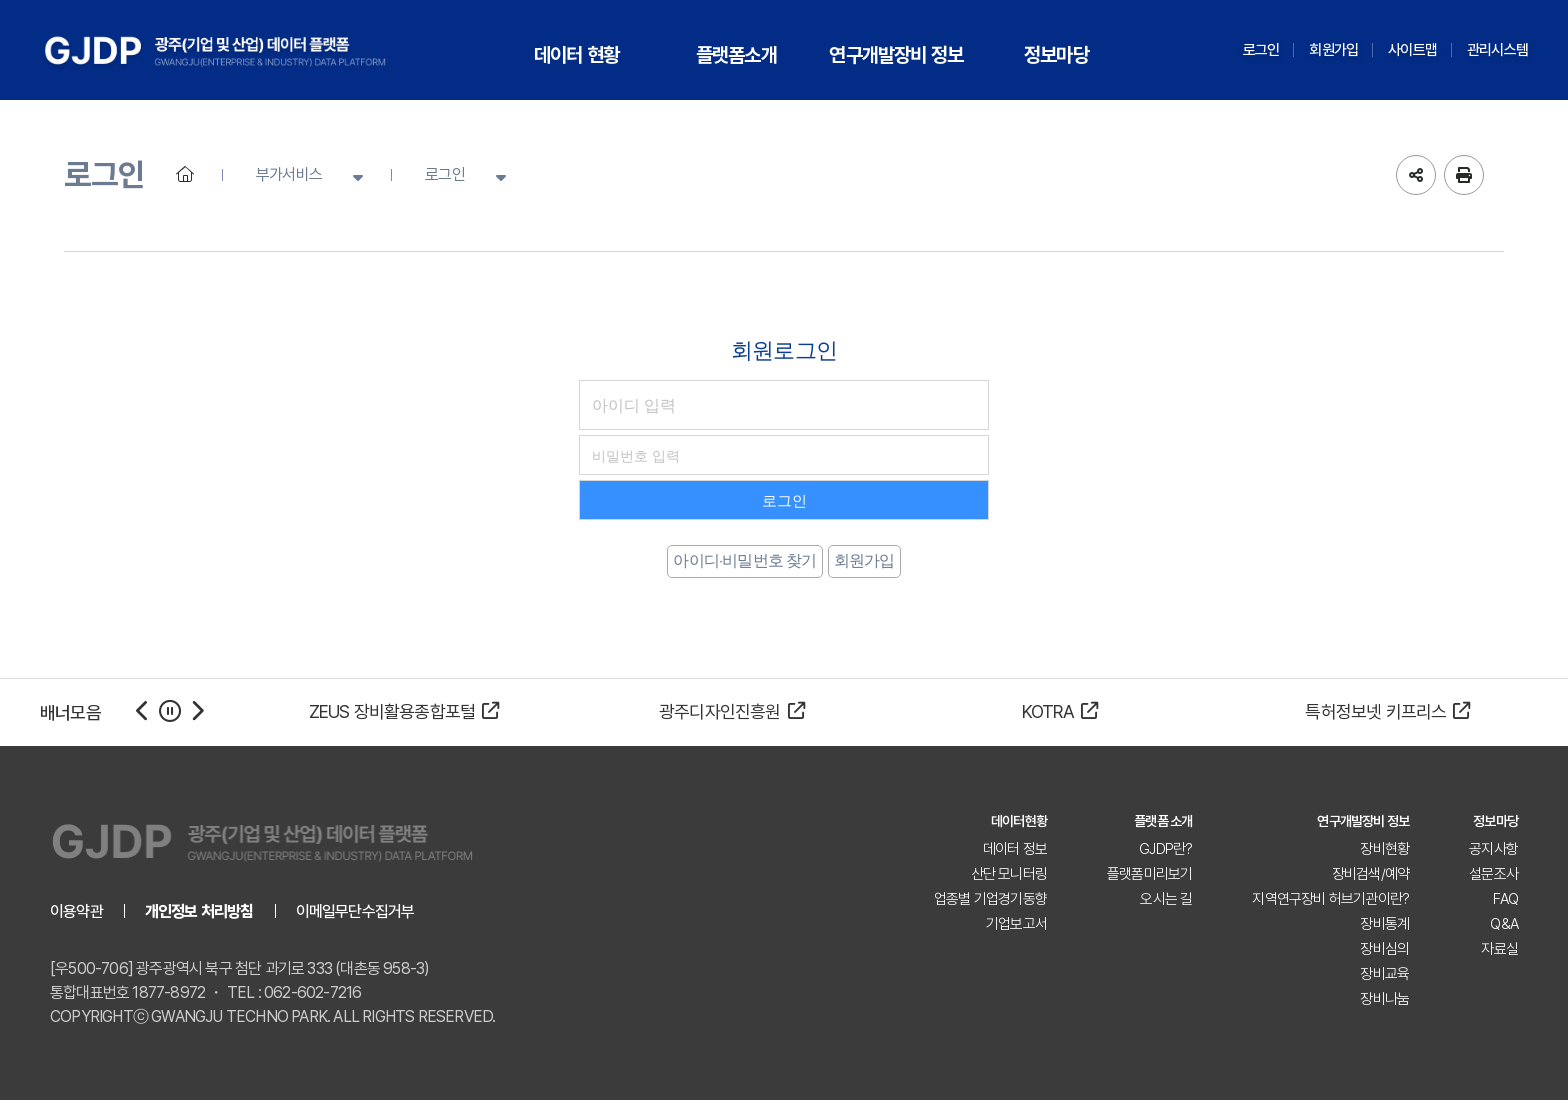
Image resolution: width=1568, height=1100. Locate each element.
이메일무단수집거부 (355, 911)
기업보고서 (1016, 924)
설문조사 (1493, 874)
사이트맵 (1412, 50)
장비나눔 (1384, 999)
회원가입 (1333, 50)
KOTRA (1060, 711)
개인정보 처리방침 (199, 911)
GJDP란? (1165, 849)
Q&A (1504, 924)
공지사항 (1493, 849)
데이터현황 (1019, 821)
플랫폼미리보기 (1149, 874)
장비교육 (1384, 974)
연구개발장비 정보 (896, 55)
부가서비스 (289, 174)
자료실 (1499, 949)
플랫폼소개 (736, 55)
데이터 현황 (576, 55)
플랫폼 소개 (1163, 821)
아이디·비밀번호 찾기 (744, 560)
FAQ (1505, 899)
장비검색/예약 (1370, 874)
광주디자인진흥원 (732, 711)
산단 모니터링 (1009, 874)
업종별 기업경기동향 (990, 899)
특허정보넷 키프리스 (1387, 711)
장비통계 (1384, 924)
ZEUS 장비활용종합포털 (404, 711)
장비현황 (1384, 849)
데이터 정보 (1015, 849)
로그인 (1261, 50)
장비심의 (1384, 949)
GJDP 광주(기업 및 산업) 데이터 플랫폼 (215, 50)
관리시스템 (1497, 50)
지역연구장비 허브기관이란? (1330, 899)
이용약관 (76, 911)
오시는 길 (1166, 899)
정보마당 (1056, 55)
